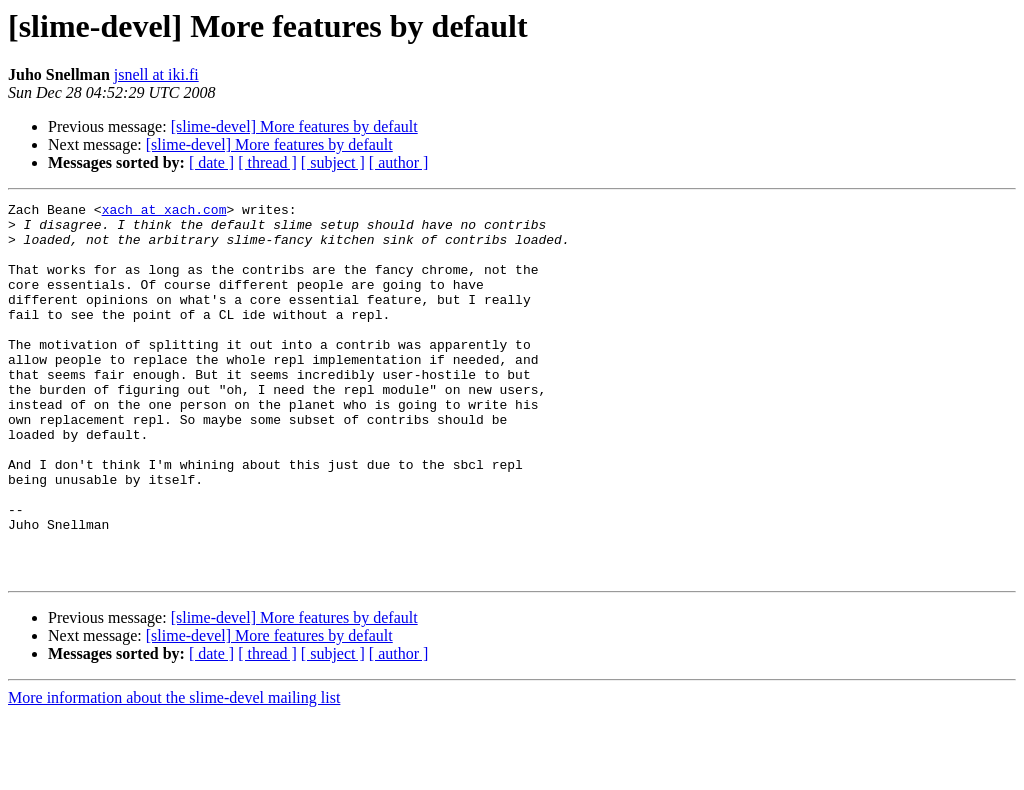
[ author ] (399, 162)
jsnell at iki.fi (156, 74)
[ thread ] (267, 162)
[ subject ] (333, 162)
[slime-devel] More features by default (294, 126)
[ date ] (211, 162)
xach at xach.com (164, 212)
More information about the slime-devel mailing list (174, 772)
